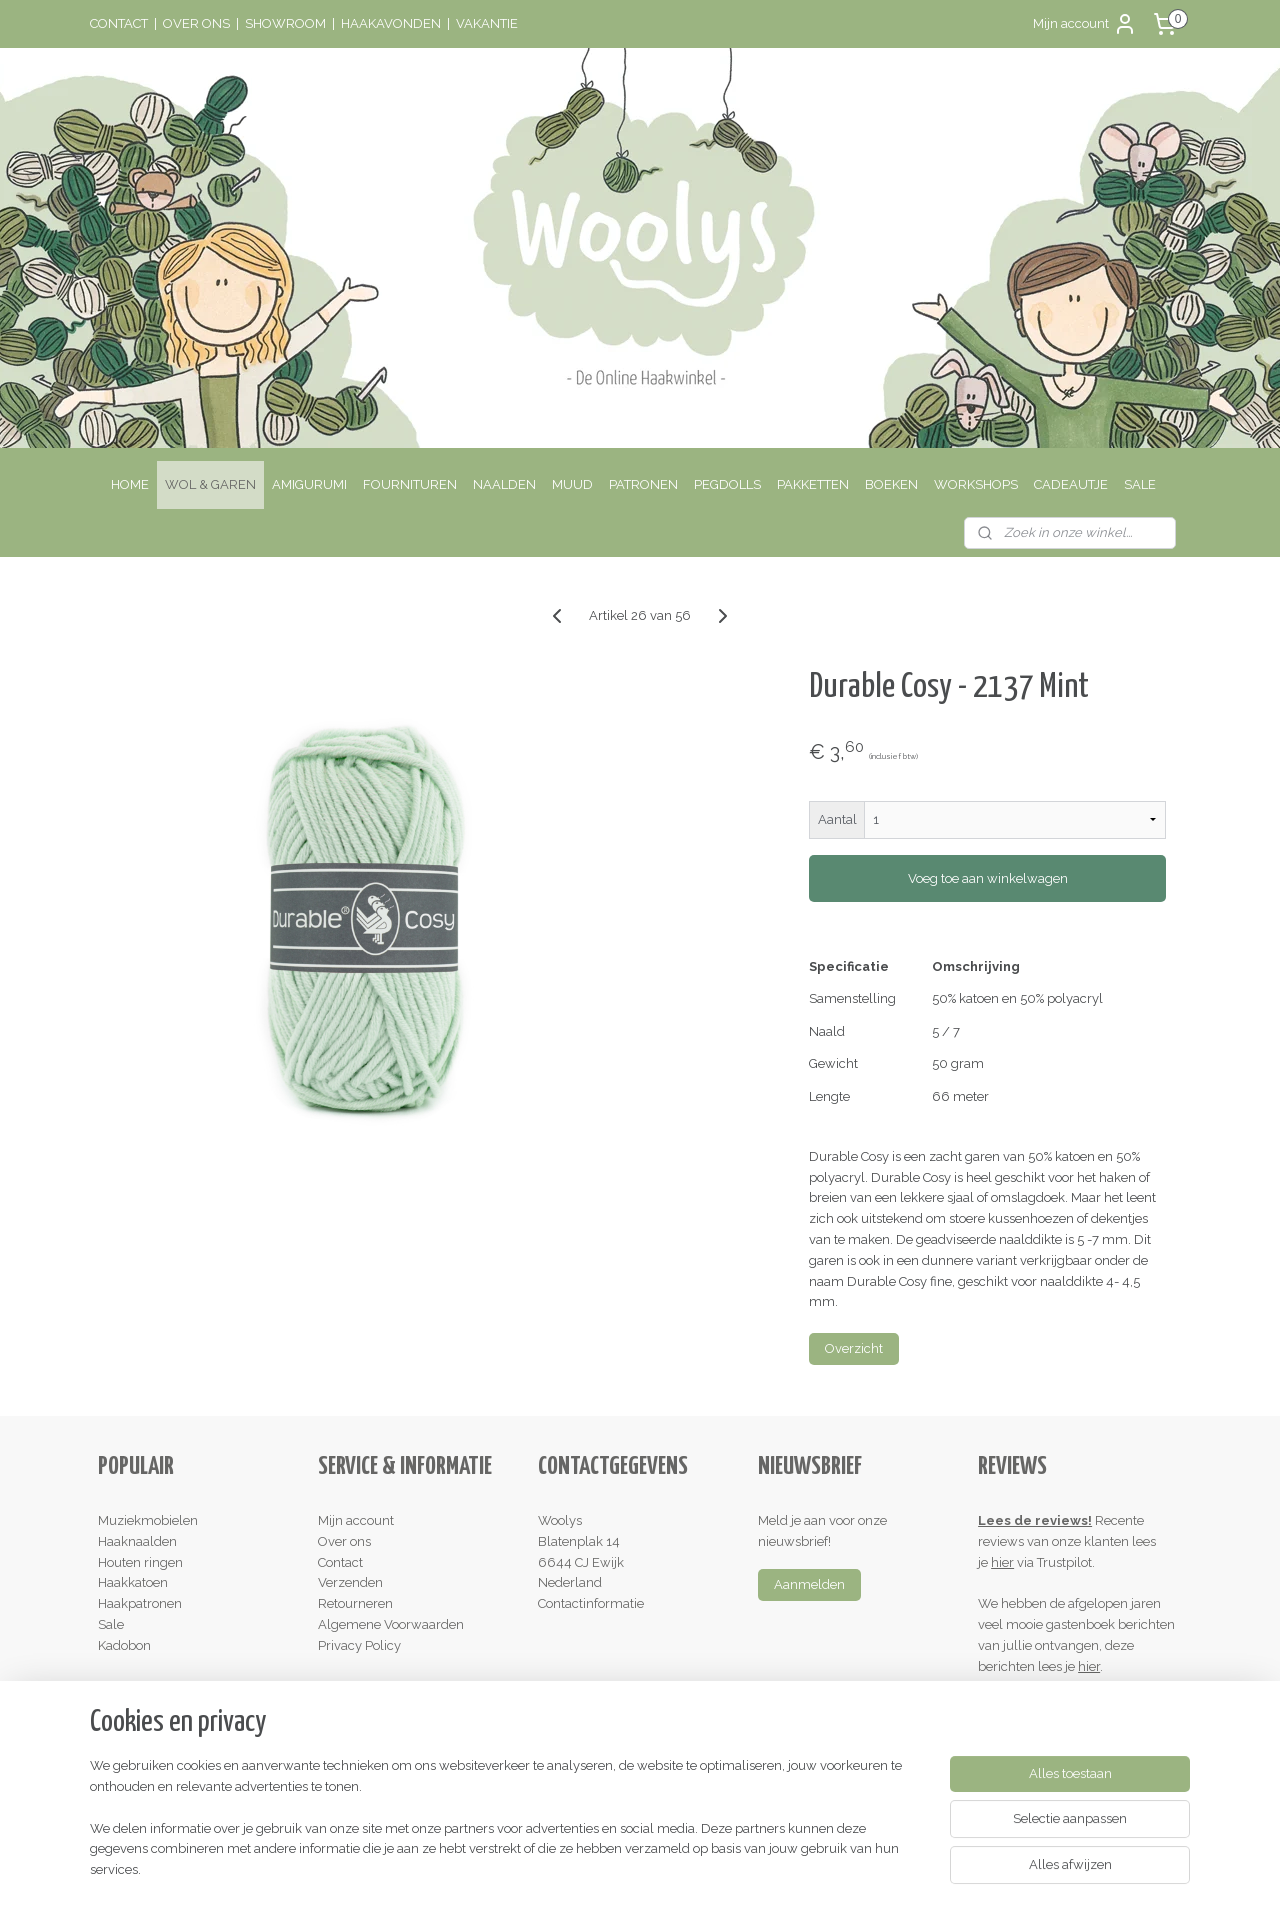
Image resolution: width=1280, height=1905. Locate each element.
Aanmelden (809, 1584)
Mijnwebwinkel (834, 1868)
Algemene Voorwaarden (391, 1624)
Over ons (344, 1541)
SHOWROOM (285, 23)
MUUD (572, 484)
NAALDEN (504, 484)
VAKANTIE (487, 23)
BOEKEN (891, 484)
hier (1002, 1562)
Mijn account (1085, 24)
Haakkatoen (133, 1582)
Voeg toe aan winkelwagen (987, 878)
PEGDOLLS (727, 484)
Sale (111, 1624)
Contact (340, 1562)
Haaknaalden (137, 1541)
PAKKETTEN (813, 484)
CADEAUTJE (1071, 484)
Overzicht (854, 1348)
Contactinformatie (591, 1603)
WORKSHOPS (976, 484)
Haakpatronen (140, 1603)
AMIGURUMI (309, 484)
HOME (130, 484)
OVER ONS (196, 23)
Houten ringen (140, 1562)
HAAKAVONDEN (391, 23)
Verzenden (350, 1582)
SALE (1140, 484)
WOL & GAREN (210, 484)
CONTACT (119, 23)
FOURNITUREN (410, 484)
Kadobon (124, 1645)
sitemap (558, 1868)
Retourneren (355, 1603)
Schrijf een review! (1041, 1707)
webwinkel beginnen (665, 1868)
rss (595, 1868)
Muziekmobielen (148, 1520)
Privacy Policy (359, 1645)
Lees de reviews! (1035, 1520)
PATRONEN (643, 484)
